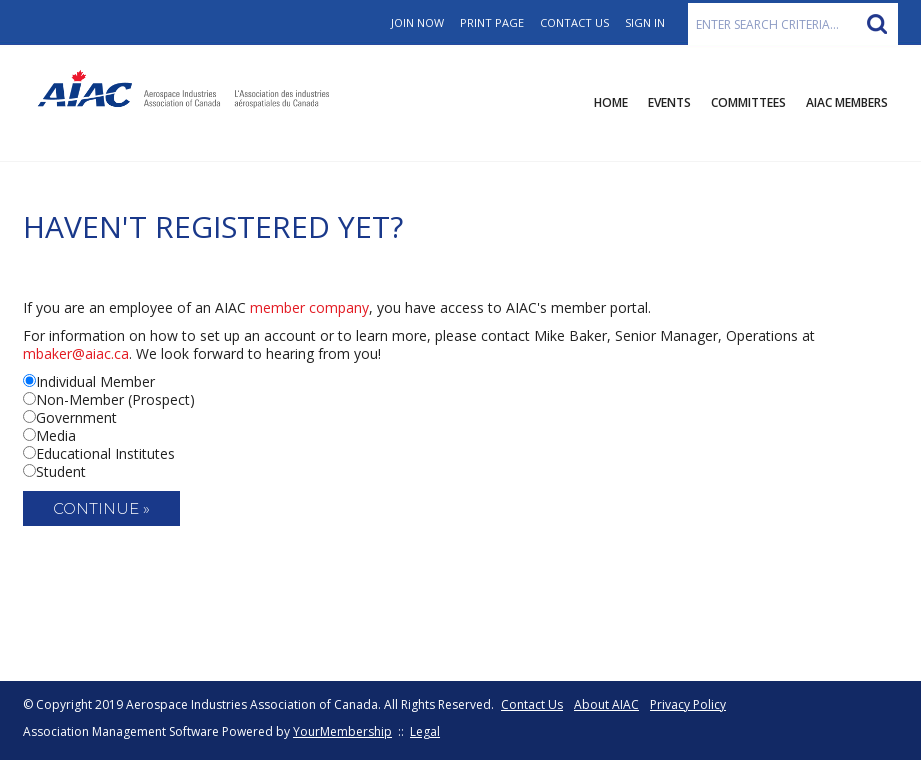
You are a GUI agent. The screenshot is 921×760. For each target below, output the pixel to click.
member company (309, 307)
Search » (877, 24)
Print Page (492, 22)
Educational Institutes (105, 453)
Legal (425, 731)
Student (61, 471)
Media (56, 435)
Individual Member (95, 381)
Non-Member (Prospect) (115, 399)
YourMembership (342, 731)
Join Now (417, 22)
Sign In (645, 22)
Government (76, 417)
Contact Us (574, 22)
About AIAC (606, 704)
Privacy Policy (688, 704)
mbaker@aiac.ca (76, 353)
